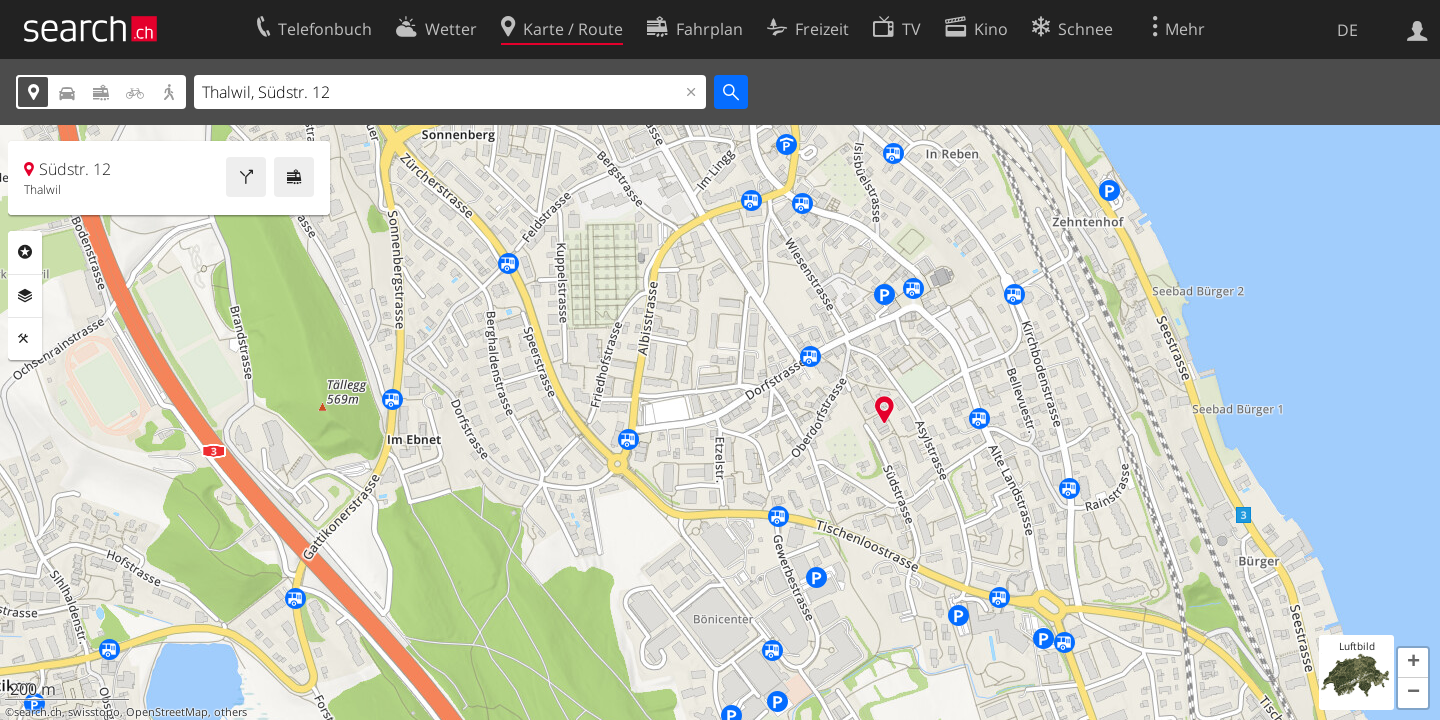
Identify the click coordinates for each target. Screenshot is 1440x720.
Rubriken (25, 252)
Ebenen (25, 296)
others (230, 712)
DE (1347, 30)
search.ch (38, 712)
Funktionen (25, 339)
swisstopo (94, 712)
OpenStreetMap (167, 712)
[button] (1413, 663)
